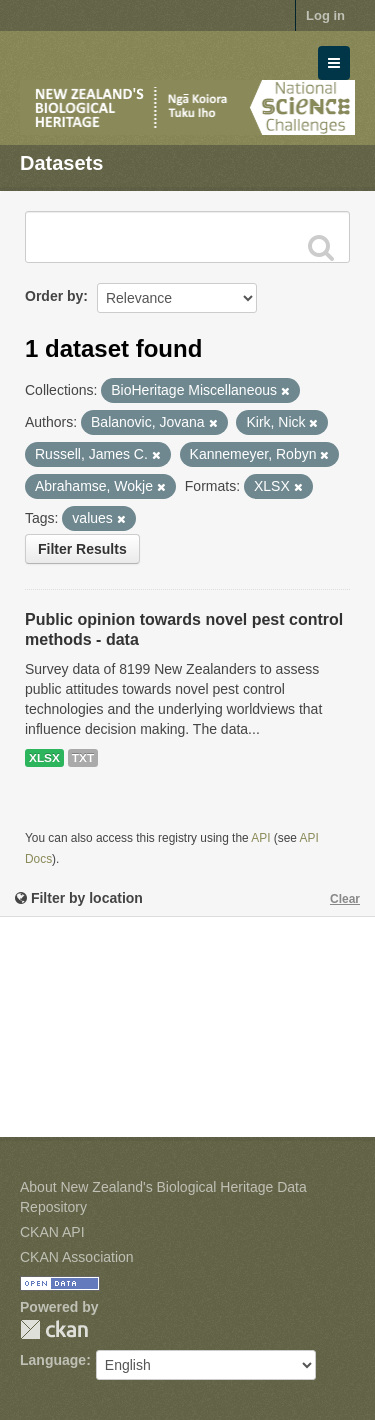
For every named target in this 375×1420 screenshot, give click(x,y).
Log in (325, 15)
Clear (345, 899)
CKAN (54, 1329)
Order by (54, 296)
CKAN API (52, 1232)
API (260, 838)
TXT (83, 758)
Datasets (61, 163)
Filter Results (82, 549)
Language (53, 1360)
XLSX (44, 758)
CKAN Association (77, 1257)
